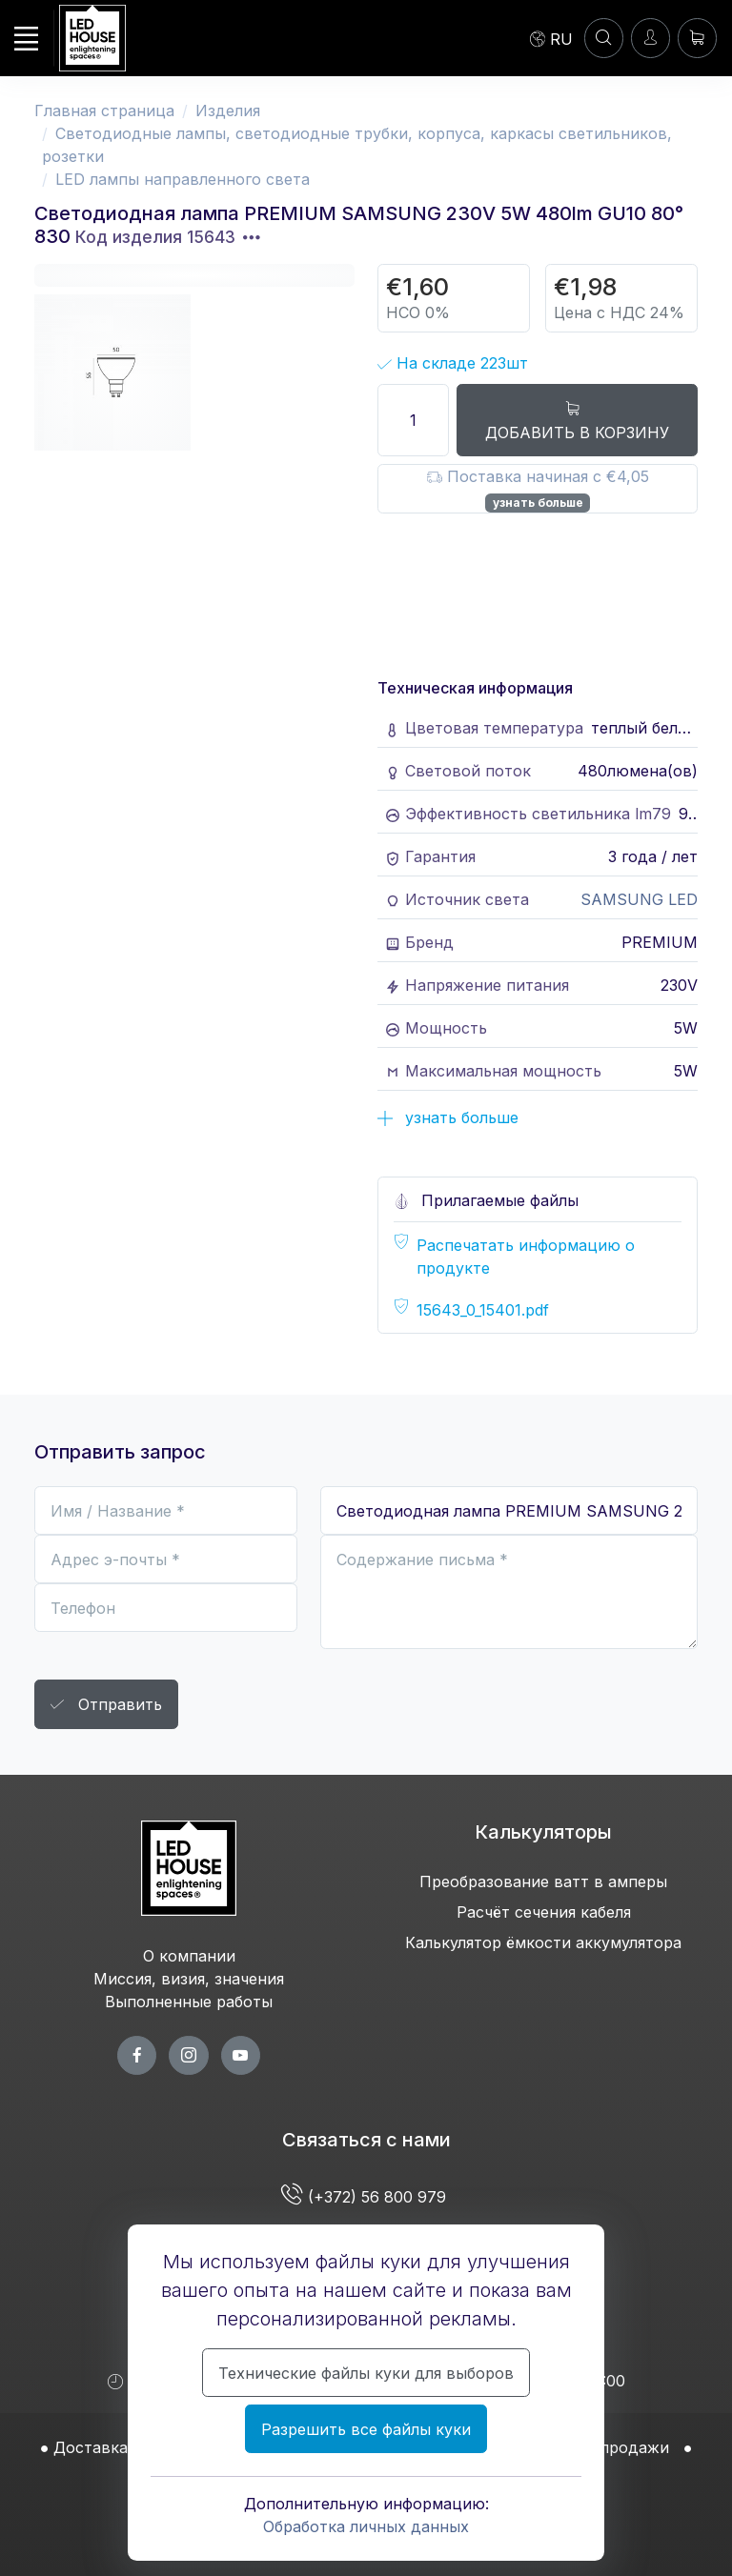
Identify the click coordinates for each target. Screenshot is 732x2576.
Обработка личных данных (366, 2526)
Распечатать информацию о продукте (526, 1257)
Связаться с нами (366, 2139)
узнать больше (538, 502)
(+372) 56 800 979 (366, 2196)
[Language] (551, 38)
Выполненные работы (189, 2001)
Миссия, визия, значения (188, 1978)
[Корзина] (697, 37)
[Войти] (650, 37)
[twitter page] (188, 2055)
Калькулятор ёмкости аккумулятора (543, 1942)
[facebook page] (136, 2055)
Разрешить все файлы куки (366, 2429)
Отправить (106, 1706)
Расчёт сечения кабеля (544, 1912)
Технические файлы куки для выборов (366, 2373)
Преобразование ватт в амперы (543, 1881)
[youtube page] (240, 2055)
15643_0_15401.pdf (483, 1309)
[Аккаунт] (603, 37)
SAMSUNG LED (639, 899)
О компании (189, 1955)
